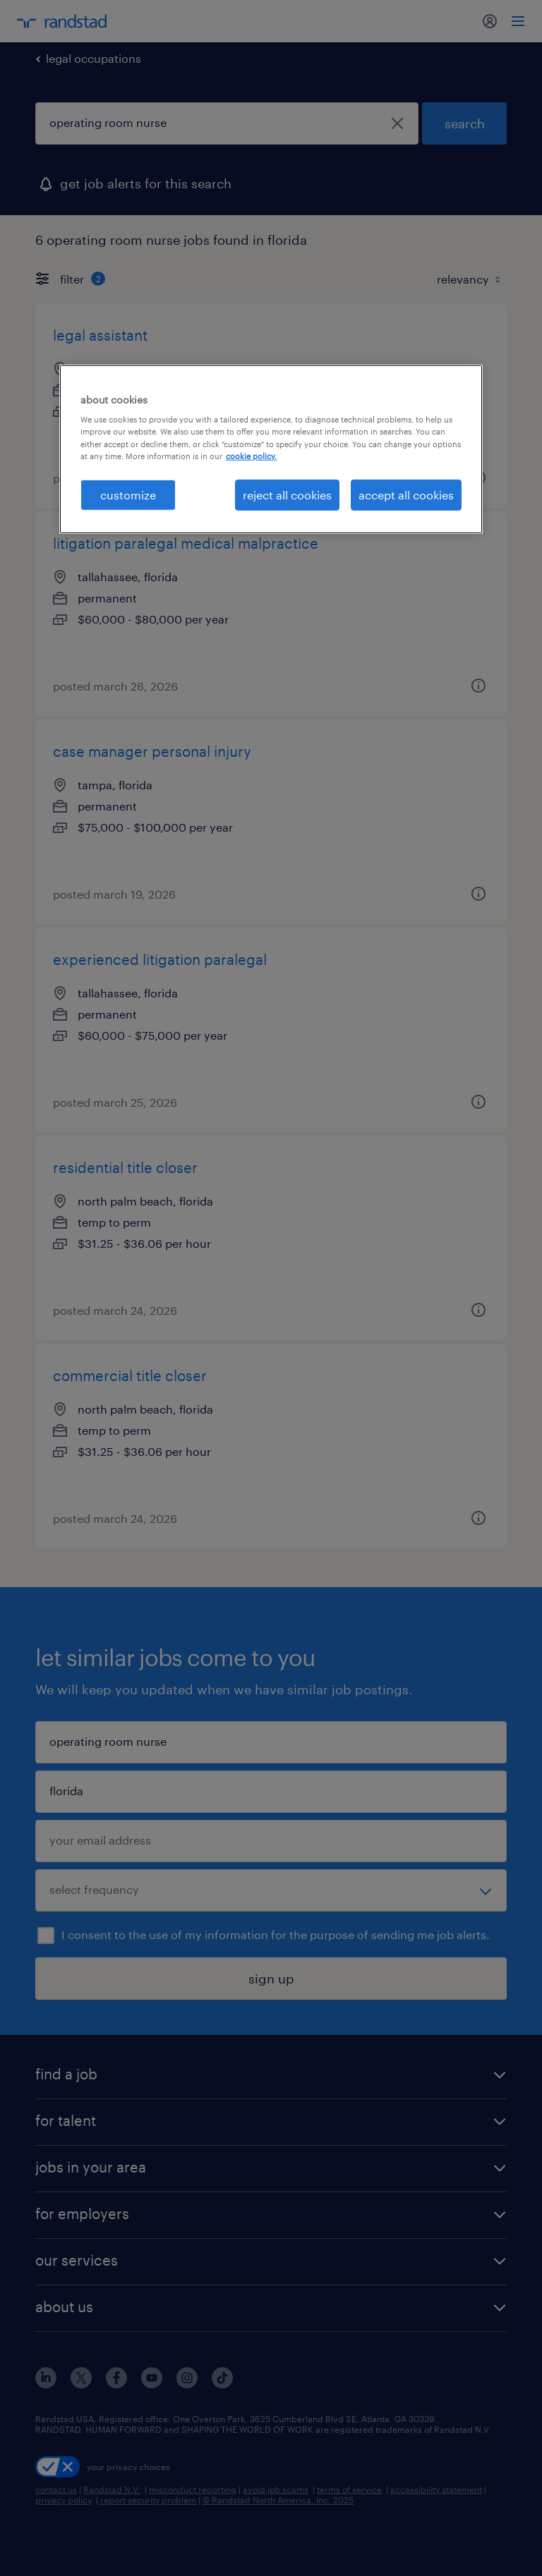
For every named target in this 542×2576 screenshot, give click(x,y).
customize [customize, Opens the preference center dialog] (128, 494)
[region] (271, 449)
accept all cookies (406, 494)
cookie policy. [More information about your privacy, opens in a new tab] (251, 455)
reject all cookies (287, 494)
